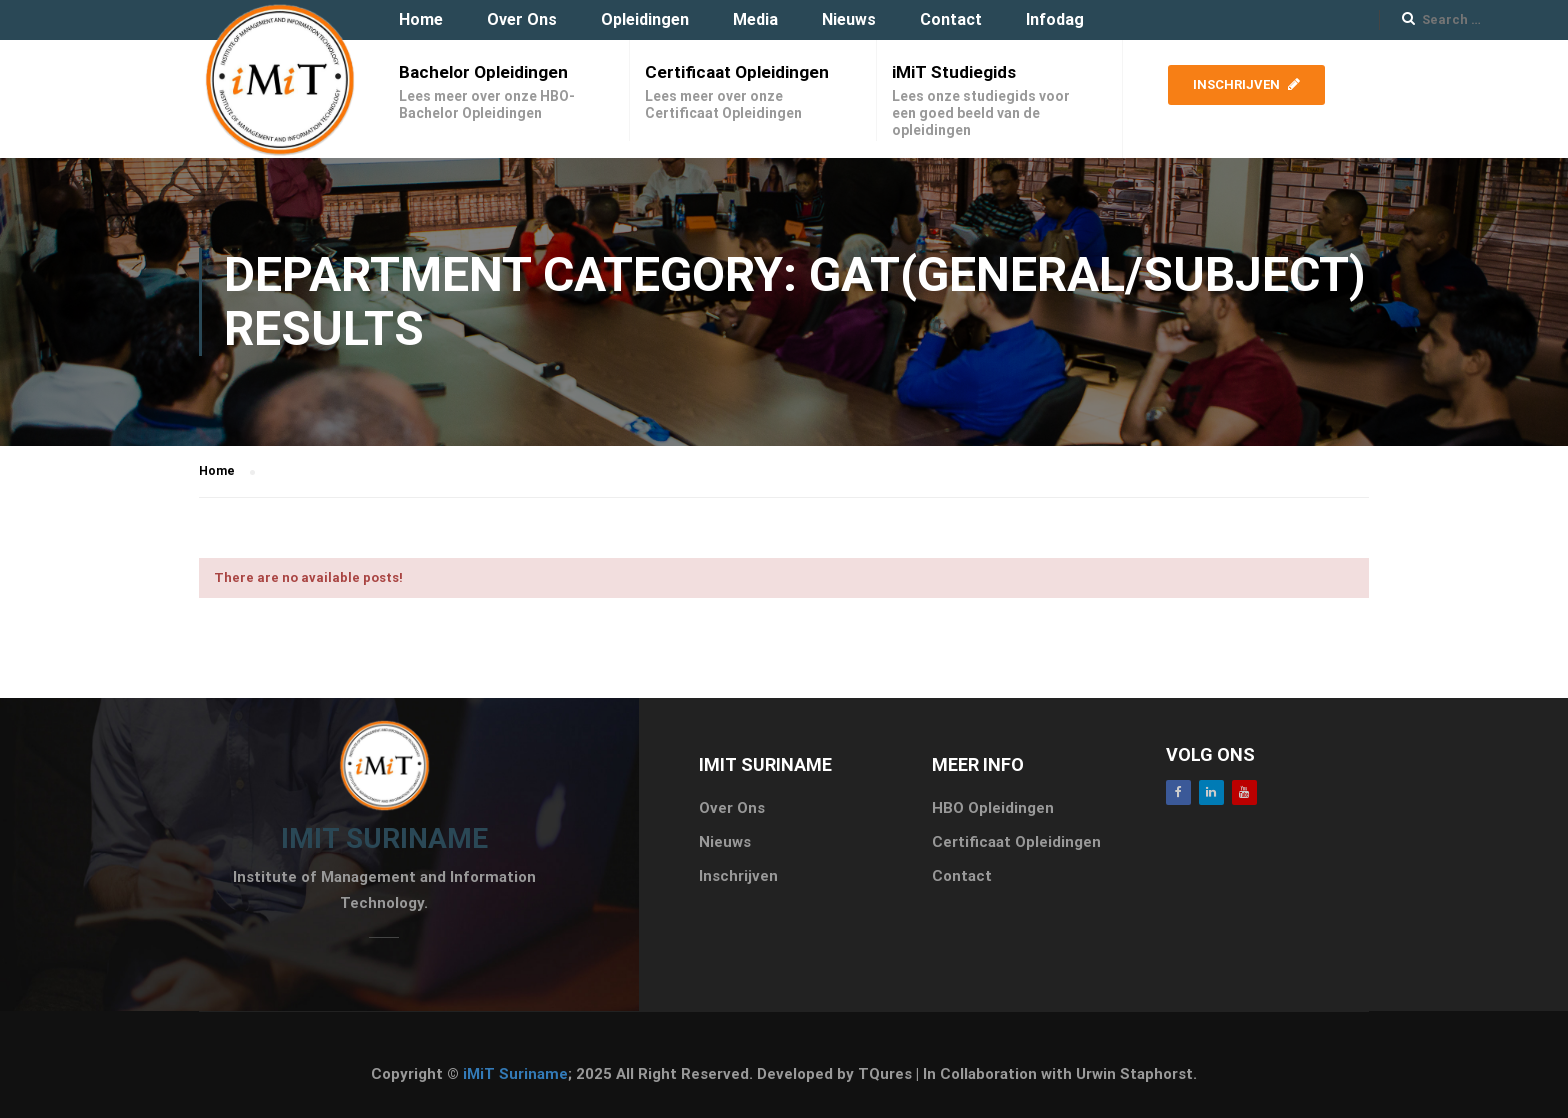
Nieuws (849, 19)
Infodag (1055, 19)
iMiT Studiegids (954, 72)
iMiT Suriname (515, 1074)
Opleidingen (645, 19)
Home (421, 19)
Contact (951, 19)
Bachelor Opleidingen (483, 72)
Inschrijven (1246, 84)
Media (755, 19)
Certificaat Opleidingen (737, 72)
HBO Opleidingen (993, 808)
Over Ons (522, 19)
